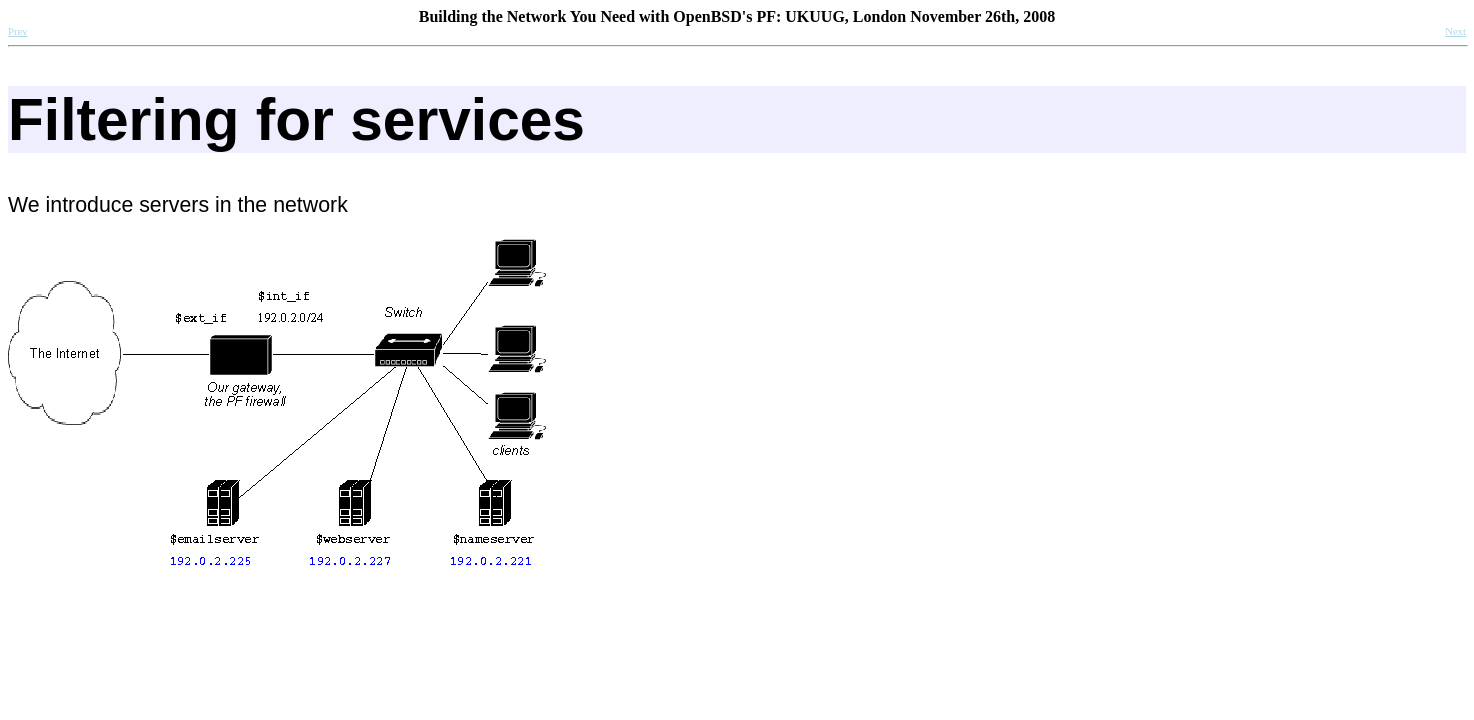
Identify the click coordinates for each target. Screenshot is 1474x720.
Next (1455, 31)
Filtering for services (296, 119)
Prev (18, 31)
